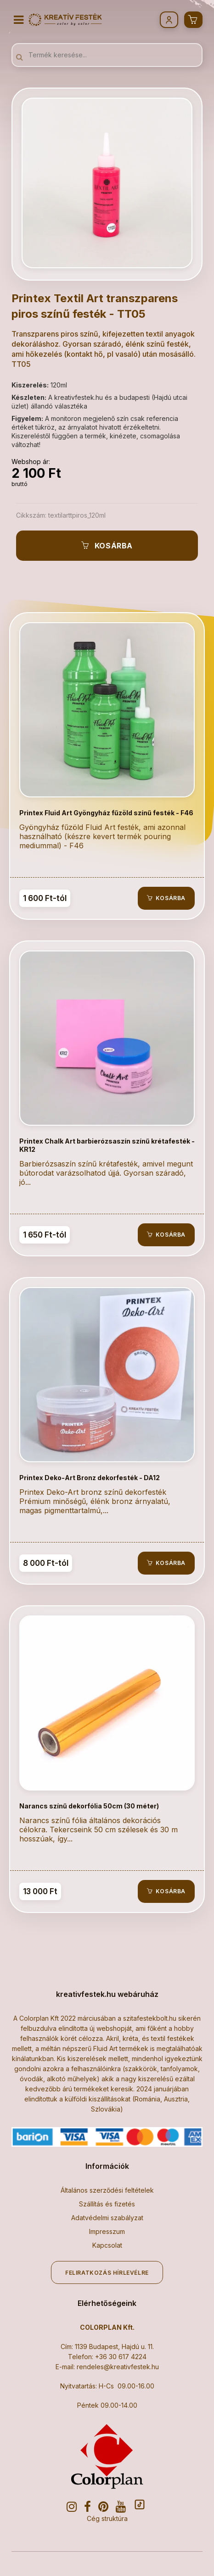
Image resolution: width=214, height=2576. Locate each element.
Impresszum (107, 2231)
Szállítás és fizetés (107, 2204)
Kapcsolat (107, 2245)
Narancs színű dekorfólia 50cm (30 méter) (89, 1806)
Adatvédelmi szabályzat (107, 2218)
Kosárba (107, 545)
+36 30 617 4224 (120, 2356)
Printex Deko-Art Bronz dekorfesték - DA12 (89, 1477)
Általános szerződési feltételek (107, 2190)
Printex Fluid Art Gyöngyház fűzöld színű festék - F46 (106, 813)
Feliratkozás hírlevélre (107, 2272)
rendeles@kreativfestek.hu (118, 2367)
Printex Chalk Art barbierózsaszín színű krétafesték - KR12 (107, 1145)
